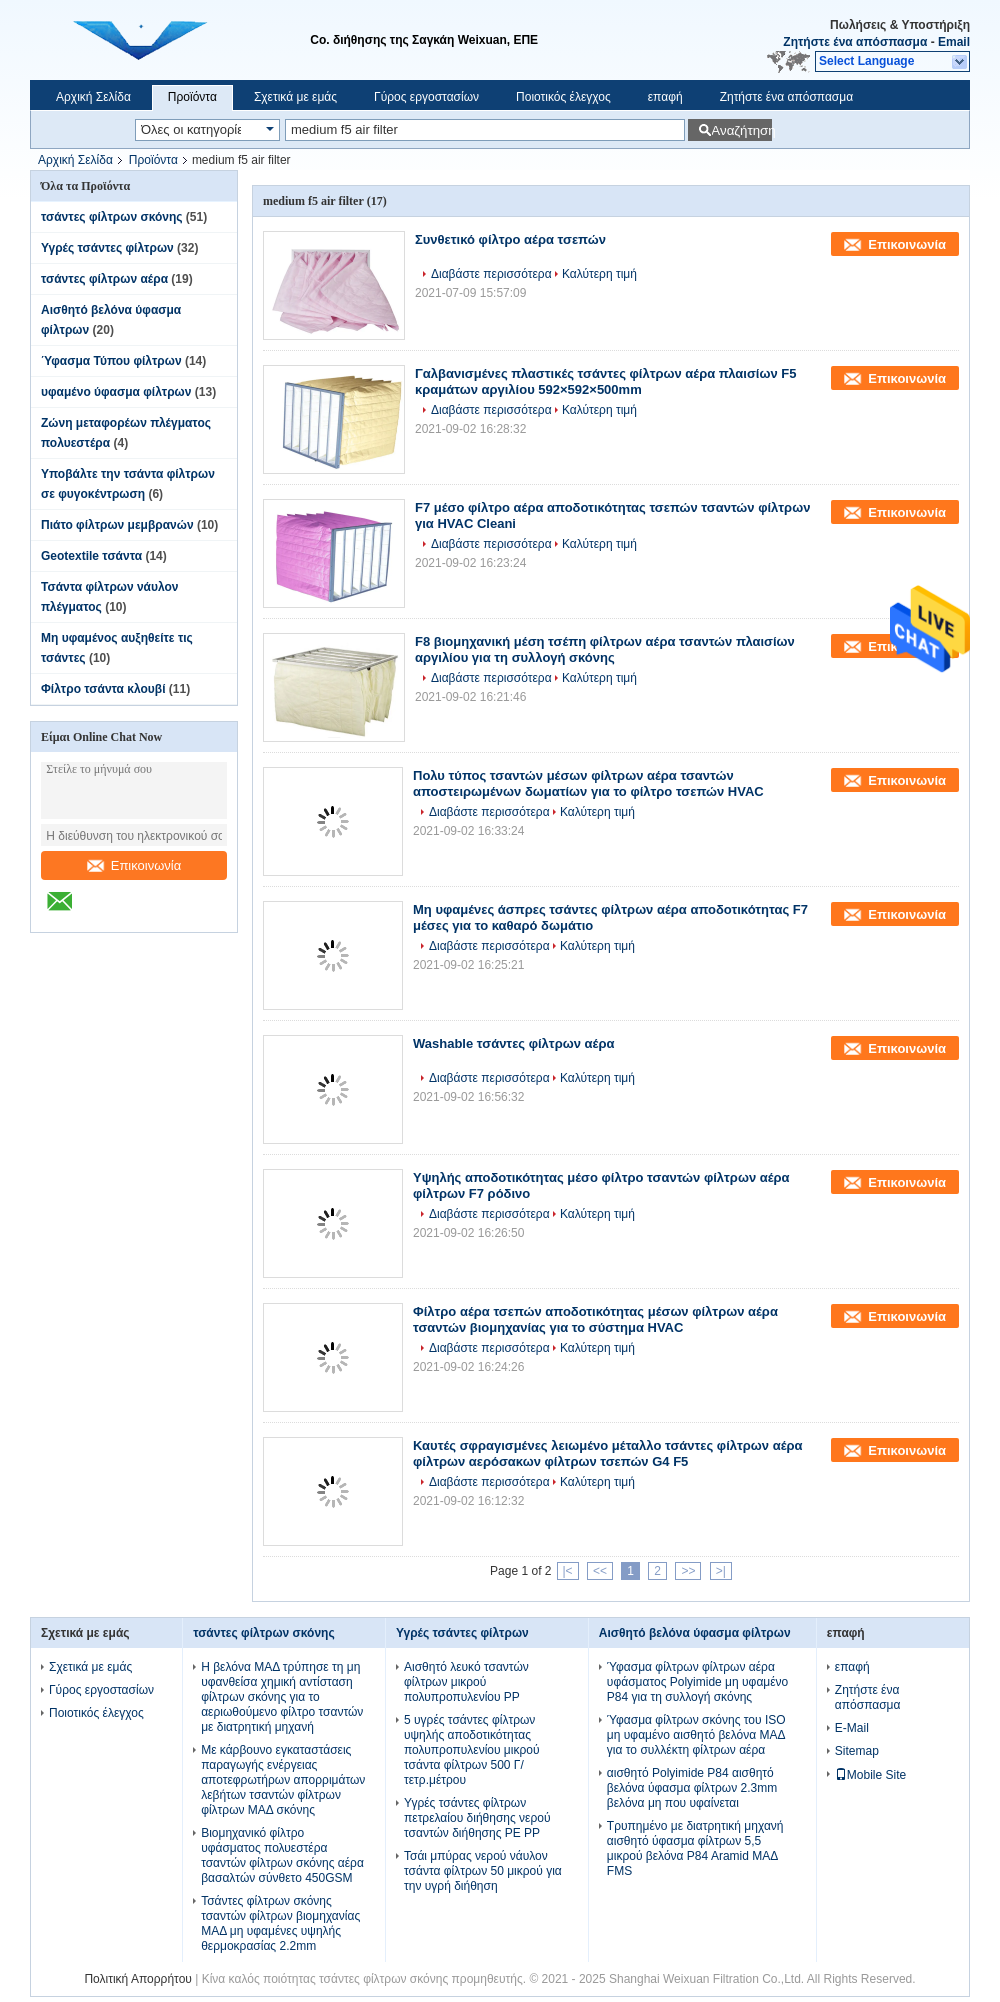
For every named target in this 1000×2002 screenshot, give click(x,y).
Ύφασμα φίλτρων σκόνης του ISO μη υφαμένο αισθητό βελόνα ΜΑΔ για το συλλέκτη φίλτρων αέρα (696, 1735)
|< (568, 1571)
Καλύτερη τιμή (599, 274)
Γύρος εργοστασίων (426, 97)
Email (954, 42)
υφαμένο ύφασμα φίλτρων (116, 392)
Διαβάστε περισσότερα (491, 274)
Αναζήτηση (741, 130)
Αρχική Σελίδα (93, 97)
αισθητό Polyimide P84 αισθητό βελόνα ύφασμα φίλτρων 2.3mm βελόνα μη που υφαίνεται (692, 1788)
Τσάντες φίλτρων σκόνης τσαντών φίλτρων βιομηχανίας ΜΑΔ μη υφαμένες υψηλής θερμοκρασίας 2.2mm (280, 1923)
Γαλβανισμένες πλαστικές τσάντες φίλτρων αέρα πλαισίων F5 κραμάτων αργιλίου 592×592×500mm (605, 381)
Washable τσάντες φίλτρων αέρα (513, 1043)
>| (721, 1571)
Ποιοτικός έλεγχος (563, 97)
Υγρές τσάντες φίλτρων (107, 248)
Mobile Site (870, 1775)
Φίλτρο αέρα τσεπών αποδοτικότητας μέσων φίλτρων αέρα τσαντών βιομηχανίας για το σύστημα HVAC (595, 1319)
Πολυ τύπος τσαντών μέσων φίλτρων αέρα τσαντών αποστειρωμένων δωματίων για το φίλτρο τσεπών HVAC (588, 783)
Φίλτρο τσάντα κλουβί (103, 689)
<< (600, 1571)
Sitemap (857, 1751)
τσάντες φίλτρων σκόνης (112, 217)
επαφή (665, 97)
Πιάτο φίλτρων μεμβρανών (117, 525)
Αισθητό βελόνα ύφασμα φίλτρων (695, 1633)
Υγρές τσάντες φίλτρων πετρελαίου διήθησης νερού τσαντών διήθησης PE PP (477, 1818)
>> (688, 1571)
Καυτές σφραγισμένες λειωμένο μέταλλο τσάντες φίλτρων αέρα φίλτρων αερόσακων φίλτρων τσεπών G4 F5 (608, 1453)
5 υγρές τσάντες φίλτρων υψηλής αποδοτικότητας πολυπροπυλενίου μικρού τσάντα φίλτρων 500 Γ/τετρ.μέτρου (472, 1750)
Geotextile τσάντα (91, 556)
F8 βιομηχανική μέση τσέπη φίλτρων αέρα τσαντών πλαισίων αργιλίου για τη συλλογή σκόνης (605, 649)
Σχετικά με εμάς (295, 97)
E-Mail (852, 1728)
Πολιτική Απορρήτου (137, 1979)
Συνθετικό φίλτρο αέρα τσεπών (510, 239)
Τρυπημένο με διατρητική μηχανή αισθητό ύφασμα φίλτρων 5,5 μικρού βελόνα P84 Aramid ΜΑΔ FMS (695, 1848)
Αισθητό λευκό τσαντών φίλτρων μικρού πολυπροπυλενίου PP (466, 1682)
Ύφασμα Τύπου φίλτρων (111, 361)
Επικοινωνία (134, 865)
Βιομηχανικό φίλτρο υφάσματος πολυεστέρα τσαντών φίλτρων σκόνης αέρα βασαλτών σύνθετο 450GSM (282, 1855)
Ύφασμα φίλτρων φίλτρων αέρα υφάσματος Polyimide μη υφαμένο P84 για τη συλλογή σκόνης (697, 1682)
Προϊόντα (192, 97)
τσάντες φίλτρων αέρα (104, 279)
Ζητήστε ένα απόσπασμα (855, 42)
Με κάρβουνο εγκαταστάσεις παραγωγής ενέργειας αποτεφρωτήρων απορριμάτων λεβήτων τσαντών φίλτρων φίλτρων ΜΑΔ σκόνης (283, 1780)
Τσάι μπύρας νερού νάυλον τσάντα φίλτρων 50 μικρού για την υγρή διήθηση (483, 1871)
